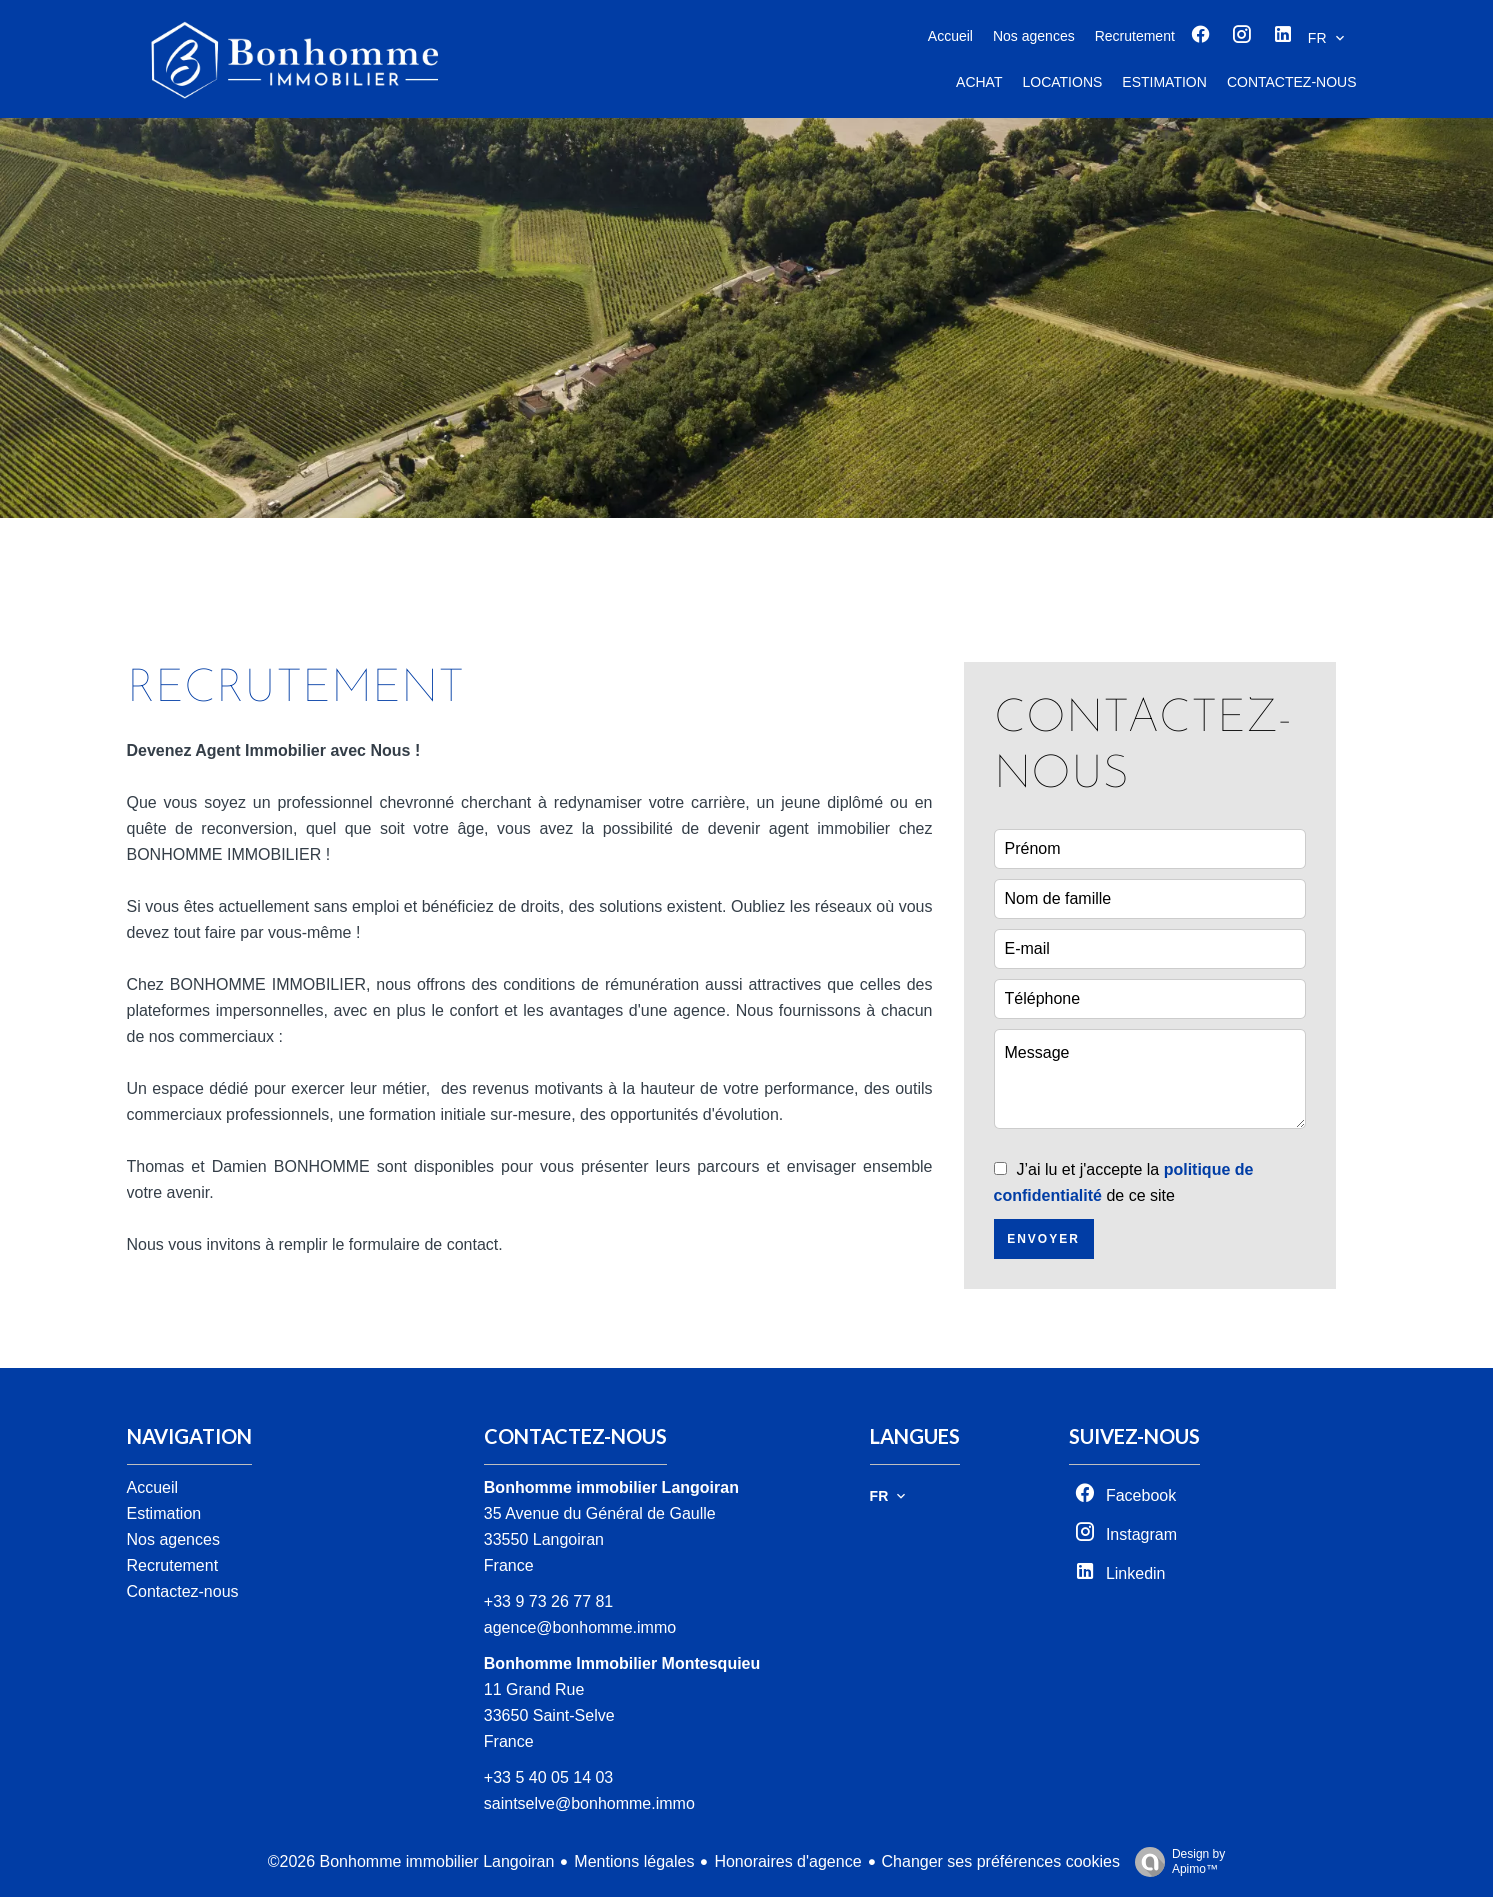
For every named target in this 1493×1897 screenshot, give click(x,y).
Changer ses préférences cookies (1001, 1861)
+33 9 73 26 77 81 (548, 1601)
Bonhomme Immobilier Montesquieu (622, 1663)
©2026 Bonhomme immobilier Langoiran (411, 1861)
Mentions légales (634, 1861)
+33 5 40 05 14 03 (548, 1777)
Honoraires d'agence (787, 1861)
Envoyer (1043, 1239)
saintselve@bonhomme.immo (589, 1803)
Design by (1175, 1862)
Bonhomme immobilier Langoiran (611, 1487)
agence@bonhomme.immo (580, 1627)
